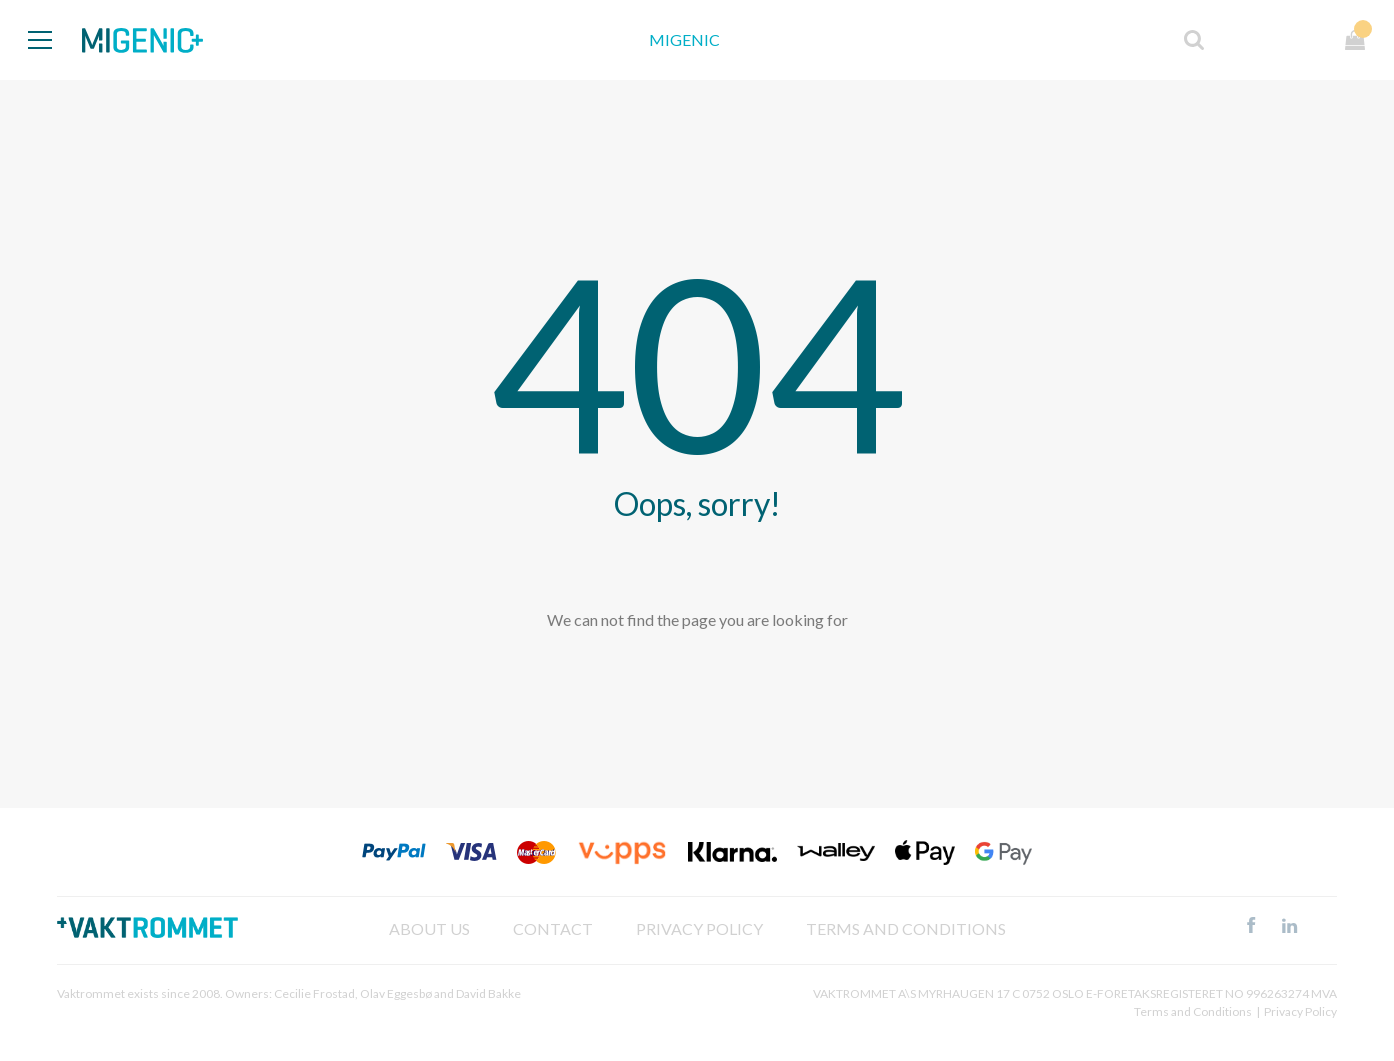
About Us (429, 928)
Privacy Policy (1300, 1011)
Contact (553, 928)
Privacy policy (699, 928)
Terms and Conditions (906, 928)
